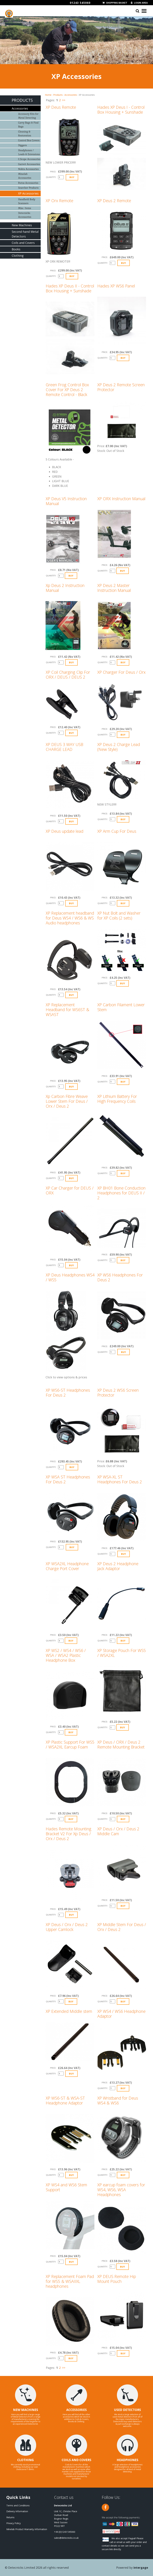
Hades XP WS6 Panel (116, 286)
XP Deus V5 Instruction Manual (66, 501)
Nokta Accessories (28, 169)
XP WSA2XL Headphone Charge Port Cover (67, 1566)
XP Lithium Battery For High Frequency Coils (117, 1098)
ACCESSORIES (76, 2410)
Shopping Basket (116, 3)
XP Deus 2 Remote (114, 200)
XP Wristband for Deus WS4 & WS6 (117, 2100)
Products (58, 94)
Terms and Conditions (18, 2505)
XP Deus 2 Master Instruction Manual (114, 588)
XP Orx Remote (59, 200)
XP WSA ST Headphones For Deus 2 (68, 1479)
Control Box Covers (28, 140)
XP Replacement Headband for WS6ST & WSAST (67, 1009)
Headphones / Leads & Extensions (29, 152)
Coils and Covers (23, 243)
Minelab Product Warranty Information (26, 2529)
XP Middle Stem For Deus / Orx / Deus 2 (121, 1927)
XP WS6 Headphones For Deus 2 (120, 1277)
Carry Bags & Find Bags (28, 124)
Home (48, 94)
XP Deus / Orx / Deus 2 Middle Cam (118, 1831)
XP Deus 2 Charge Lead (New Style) (118, 747)
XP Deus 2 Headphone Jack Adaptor (117, 1566)
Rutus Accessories (28, 182)
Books (16, 249)
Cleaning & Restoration (24, 133)
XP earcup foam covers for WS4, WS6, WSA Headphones (121, 2189)
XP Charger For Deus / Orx (121, 672)
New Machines (22, 225)
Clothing (18, 256)
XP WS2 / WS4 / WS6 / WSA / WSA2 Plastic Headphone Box (66, 1655)
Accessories (70, 94)
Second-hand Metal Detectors (25, 234)
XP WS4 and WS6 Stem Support (66, 2187)
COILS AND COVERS (76, 2460)
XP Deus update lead (64, 831)
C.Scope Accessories (29, 159)
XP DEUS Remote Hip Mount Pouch (116, 2279)
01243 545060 (80, 3)
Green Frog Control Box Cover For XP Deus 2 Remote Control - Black (67, 389)
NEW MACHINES (25, 2410)
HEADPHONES (127, 2460)
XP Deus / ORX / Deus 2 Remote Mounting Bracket (121, 1744)
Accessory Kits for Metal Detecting (28, 115)
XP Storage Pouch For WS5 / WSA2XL (121, 1653)
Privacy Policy (13, 2523)
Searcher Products (28, 187)
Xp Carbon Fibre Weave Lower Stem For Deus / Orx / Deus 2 (67, 1101)
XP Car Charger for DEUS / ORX (70, 1190)
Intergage (140, 2567)
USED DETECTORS (127, 2410)
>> (63, 100)
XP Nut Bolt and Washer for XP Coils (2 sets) (118, 915)
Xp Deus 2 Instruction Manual (65, 588)
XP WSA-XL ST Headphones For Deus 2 (119, 1479)
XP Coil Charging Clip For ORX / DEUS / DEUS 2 (68, 674)
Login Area (141, 3)
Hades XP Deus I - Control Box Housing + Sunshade (121, 109)
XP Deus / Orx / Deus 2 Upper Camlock (67, 1927)
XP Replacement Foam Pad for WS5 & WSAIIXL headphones (70, 2281)
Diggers (22, 145)
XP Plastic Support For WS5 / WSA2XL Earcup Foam (70, 1744)
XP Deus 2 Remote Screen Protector (121, 387)
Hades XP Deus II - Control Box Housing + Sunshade (70, 288)
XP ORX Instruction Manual (121, 498)
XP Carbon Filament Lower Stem (121, 1007)
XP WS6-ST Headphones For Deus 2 (68, 1392)
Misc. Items (24, 208)
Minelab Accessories (24, 175)
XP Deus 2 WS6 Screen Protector (118, 1392)
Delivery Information (17, 2511)
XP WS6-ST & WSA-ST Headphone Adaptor (65, 2100)
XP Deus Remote (61, 107)
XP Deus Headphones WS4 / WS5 (70, 1277)
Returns (10, 2517)
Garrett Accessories (29, 164)
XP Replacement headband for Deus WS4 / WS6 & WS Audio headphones (70, 918)
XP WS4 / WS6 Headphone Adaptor (121, 2013)
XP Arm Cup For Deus (116, 831)
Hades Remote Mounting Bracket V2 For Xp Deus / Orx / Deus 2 (68, 1833)
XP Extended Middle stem (69, 2011)
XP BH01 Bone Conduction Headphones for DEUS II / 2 (121, 1192)
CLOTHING (25, 2460)
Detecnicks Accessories (24, 214)
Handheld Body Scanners (26, 201)
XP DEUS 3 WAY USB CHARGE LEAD (64, 747)
